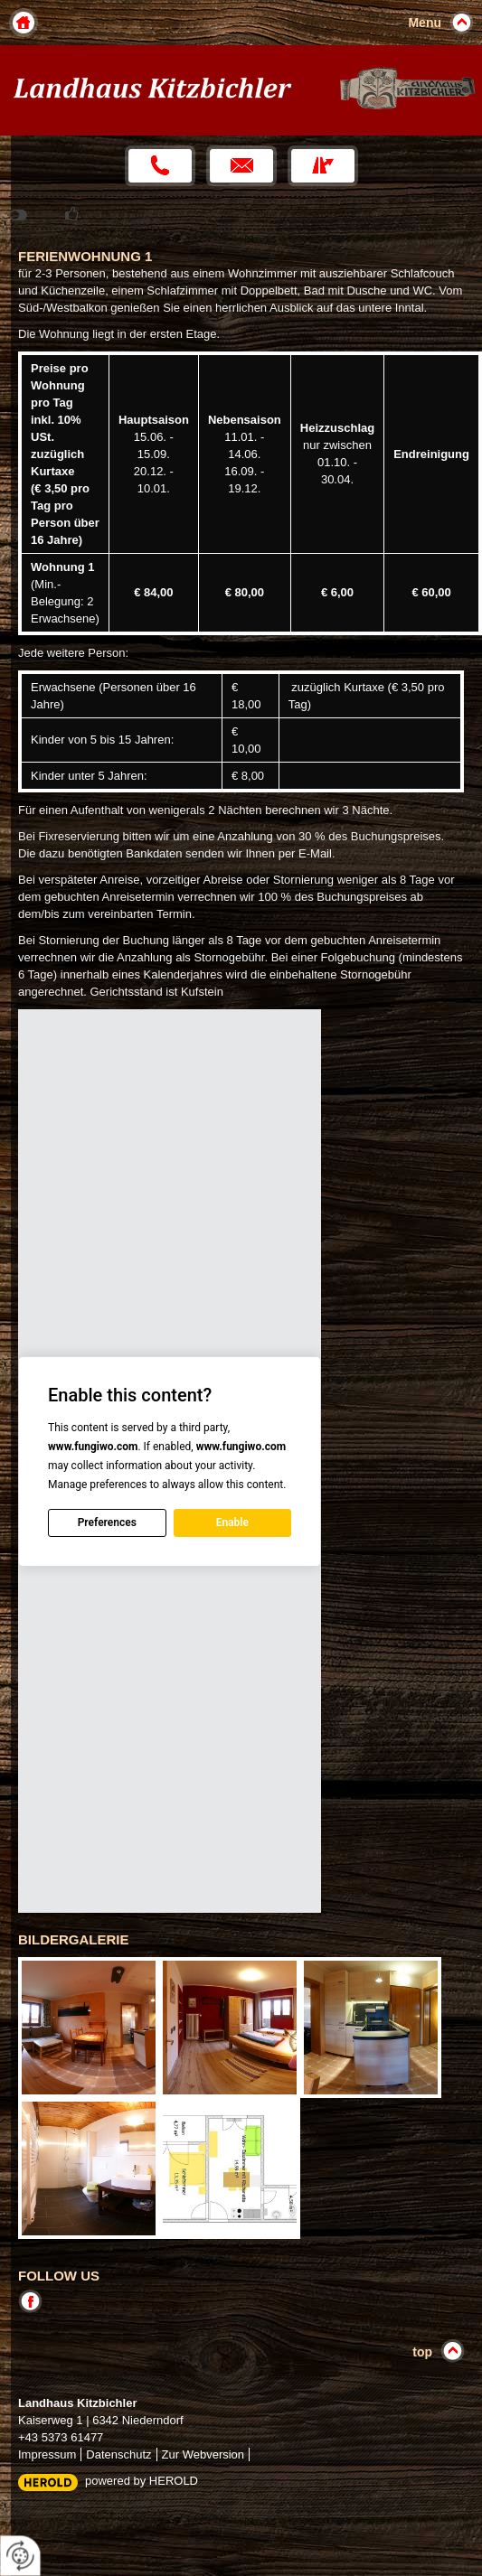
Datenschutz (118, 2454)
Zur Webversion (203, 2454)
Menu (424, 22)
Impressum (47, 2454)
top (422, 2352)
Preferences (107, 1522)
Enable (232, 1522)
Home (23, 22)
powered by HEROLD (141, 2480)
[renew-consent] (20, 2555)
